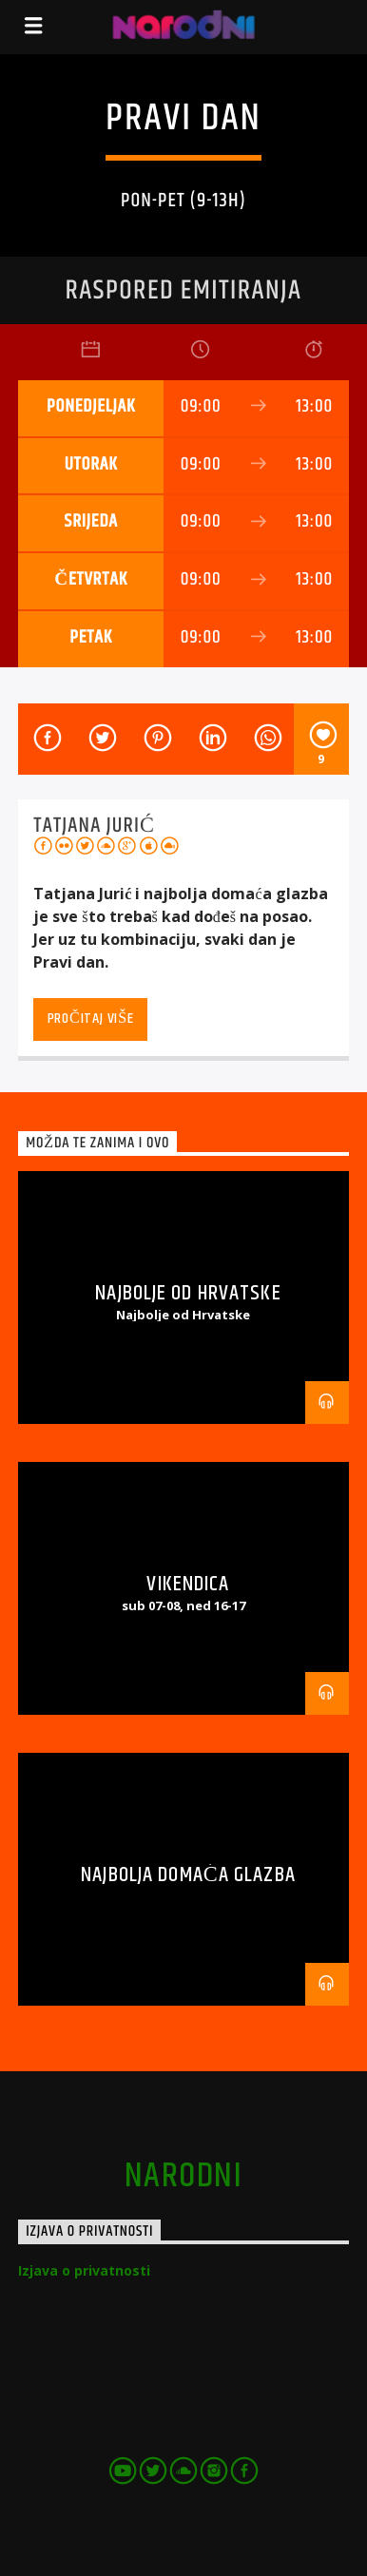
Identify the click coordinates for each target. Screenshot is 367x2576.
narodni (183, 2177)
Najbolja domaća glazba (188, 1875)
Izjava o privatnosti (84, 2270)
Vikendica (187, 1584)
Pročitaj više (91, 1018)
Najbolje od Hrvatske (187, 1293)
